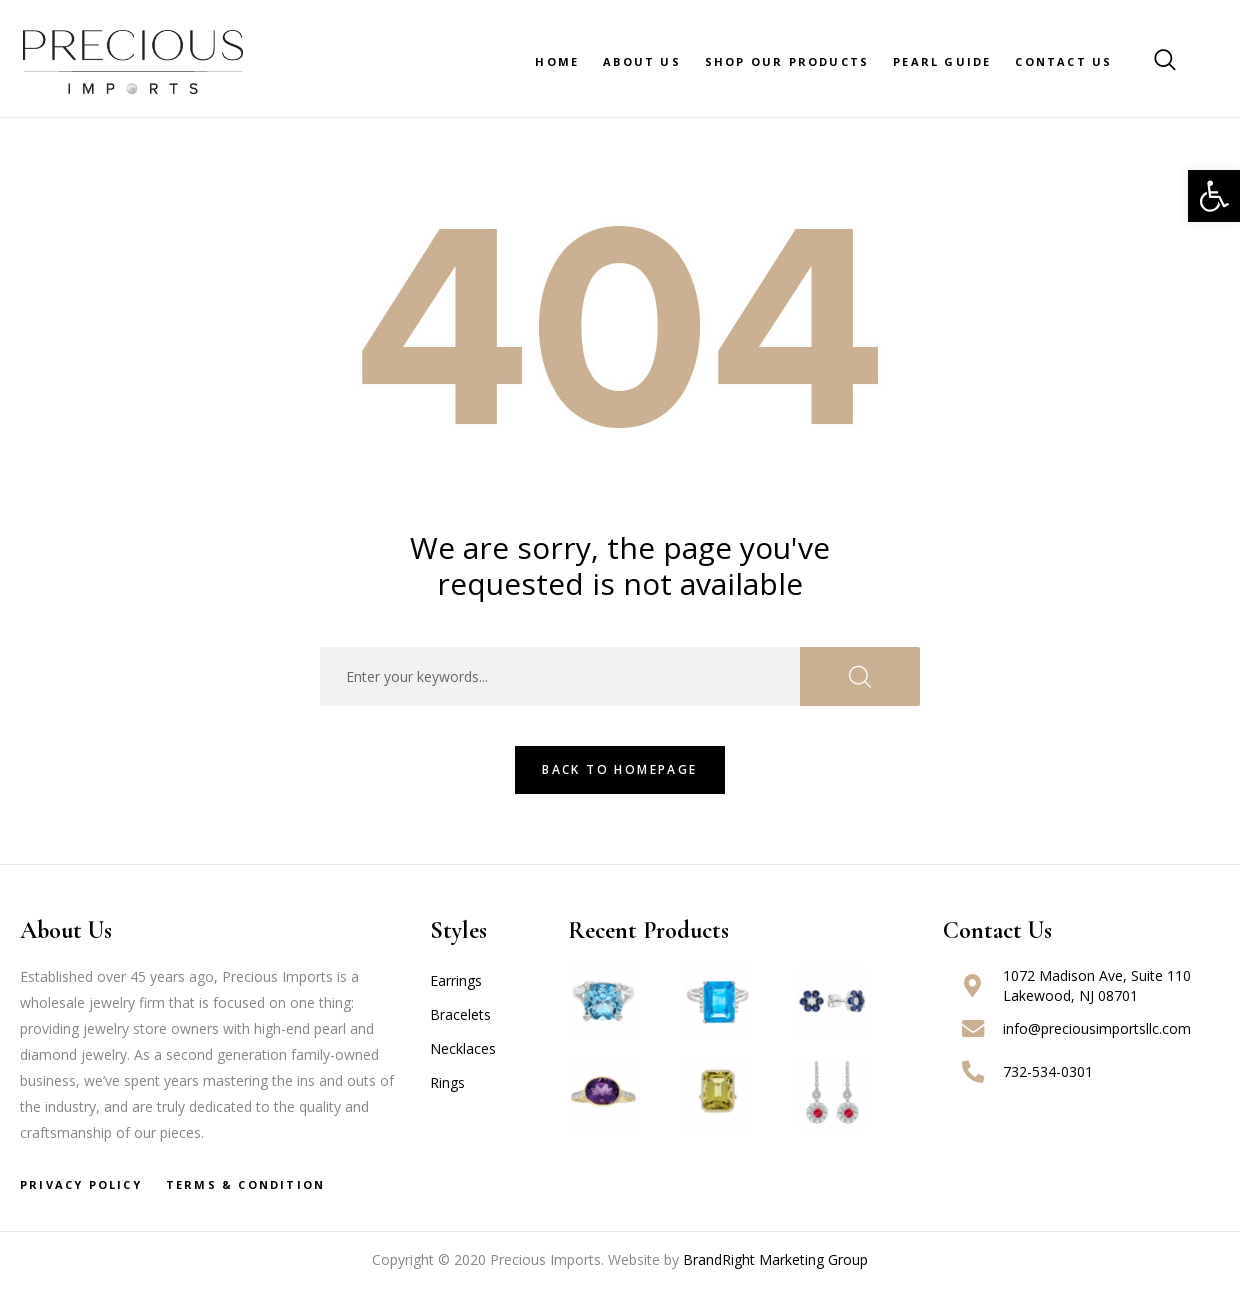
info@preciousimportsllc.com (1097, 1028)
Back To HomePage (619, 769)
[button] (1214, 196)
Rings (447, 1082)
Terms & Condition (245, 1184)
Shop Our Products (787, 61)
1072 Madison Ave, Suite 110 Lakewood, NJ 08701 (1097, 985)
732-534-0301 (1048, 1071)
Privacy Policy (81, 1184)
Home (557, 61)
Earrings (456, 980)
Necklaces (463, 1048)
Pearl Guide (942, 61)
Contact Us (1063, 61)
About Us (642, 61)
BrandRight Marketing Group (775, 1259)
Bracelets (460, 1014)
